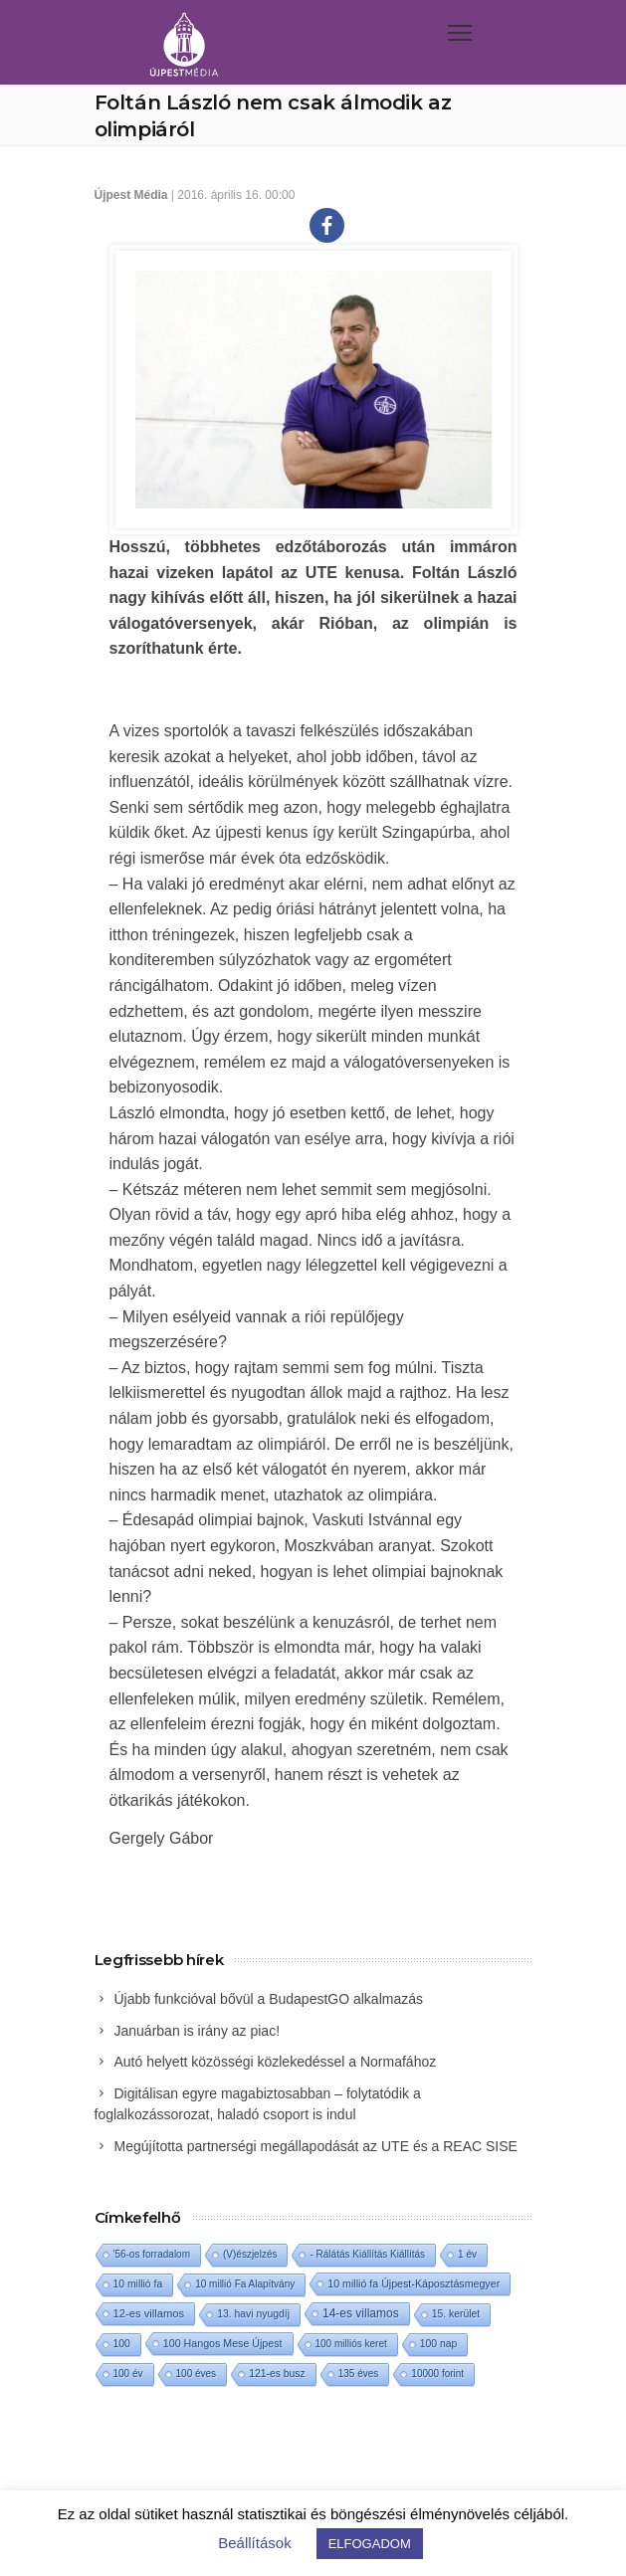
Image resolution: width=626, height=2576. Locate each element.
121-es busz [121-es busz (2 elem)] (277, 2373)
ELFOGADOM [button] (369, 2543)
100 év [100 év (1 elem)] (128, 2373)
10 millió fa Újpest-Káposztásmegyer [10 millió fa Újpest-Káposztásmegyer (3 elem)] (413, 2283)
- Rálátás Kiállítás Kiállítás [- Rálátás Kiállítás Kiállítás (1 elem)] (367, 2254)
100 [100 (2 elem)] (121, 2343)
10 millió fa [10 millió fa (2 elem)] (138, 2284)
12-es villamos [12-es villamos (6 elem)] (149, 2313)
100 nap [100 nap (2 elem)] (439, 2343)
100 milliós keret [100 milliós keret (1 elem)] (351, 2343)
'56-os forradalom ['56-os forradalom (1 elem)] (152, 2254)
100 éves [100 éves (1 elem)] (196, 2373)
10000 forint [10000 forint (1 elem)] (437, 2373)
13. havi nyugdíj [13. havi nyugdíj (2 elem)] (253, 2313)
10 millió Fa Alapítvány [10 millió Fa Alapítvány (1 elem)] (245, 2284)
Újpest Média (131, 195)
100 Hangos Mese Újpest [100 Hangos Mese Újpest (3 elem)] (223, 2343)
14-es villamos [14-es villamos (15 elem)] (360, 2313)
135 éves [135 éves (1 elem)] (358, 2373)
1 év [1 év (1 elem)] (467, 2254)
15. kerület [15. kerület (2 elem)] (456, 2313)
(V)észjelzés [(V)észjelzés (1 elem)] (250, 2254)
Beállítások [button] (254, 2542)
